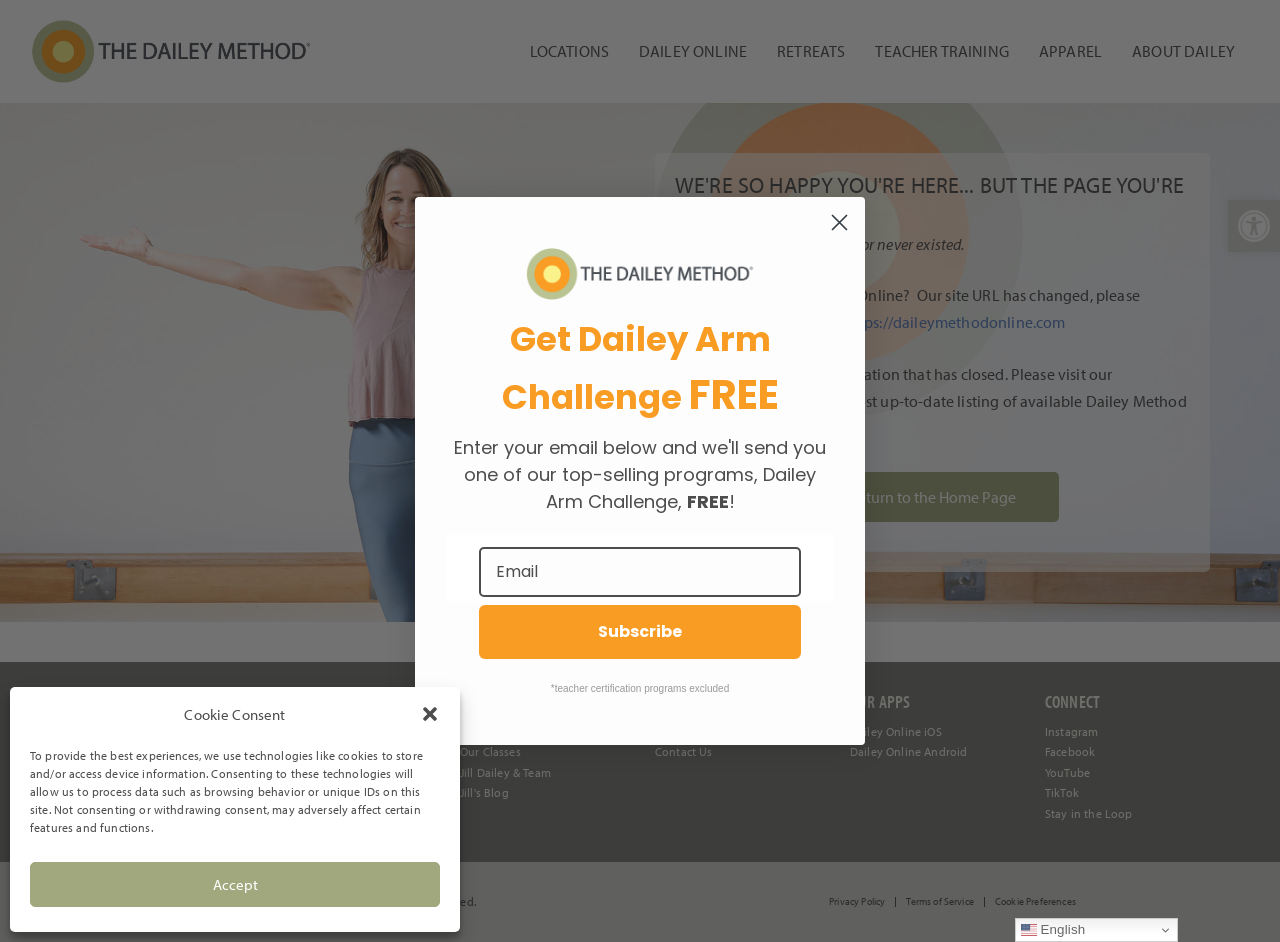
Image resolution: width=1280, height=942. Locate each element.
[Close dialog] (839, 222)
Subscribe (640, 631)
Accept (235, 884)
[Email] (640, 572)
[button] (430, 714)
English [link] (1053, 930)
